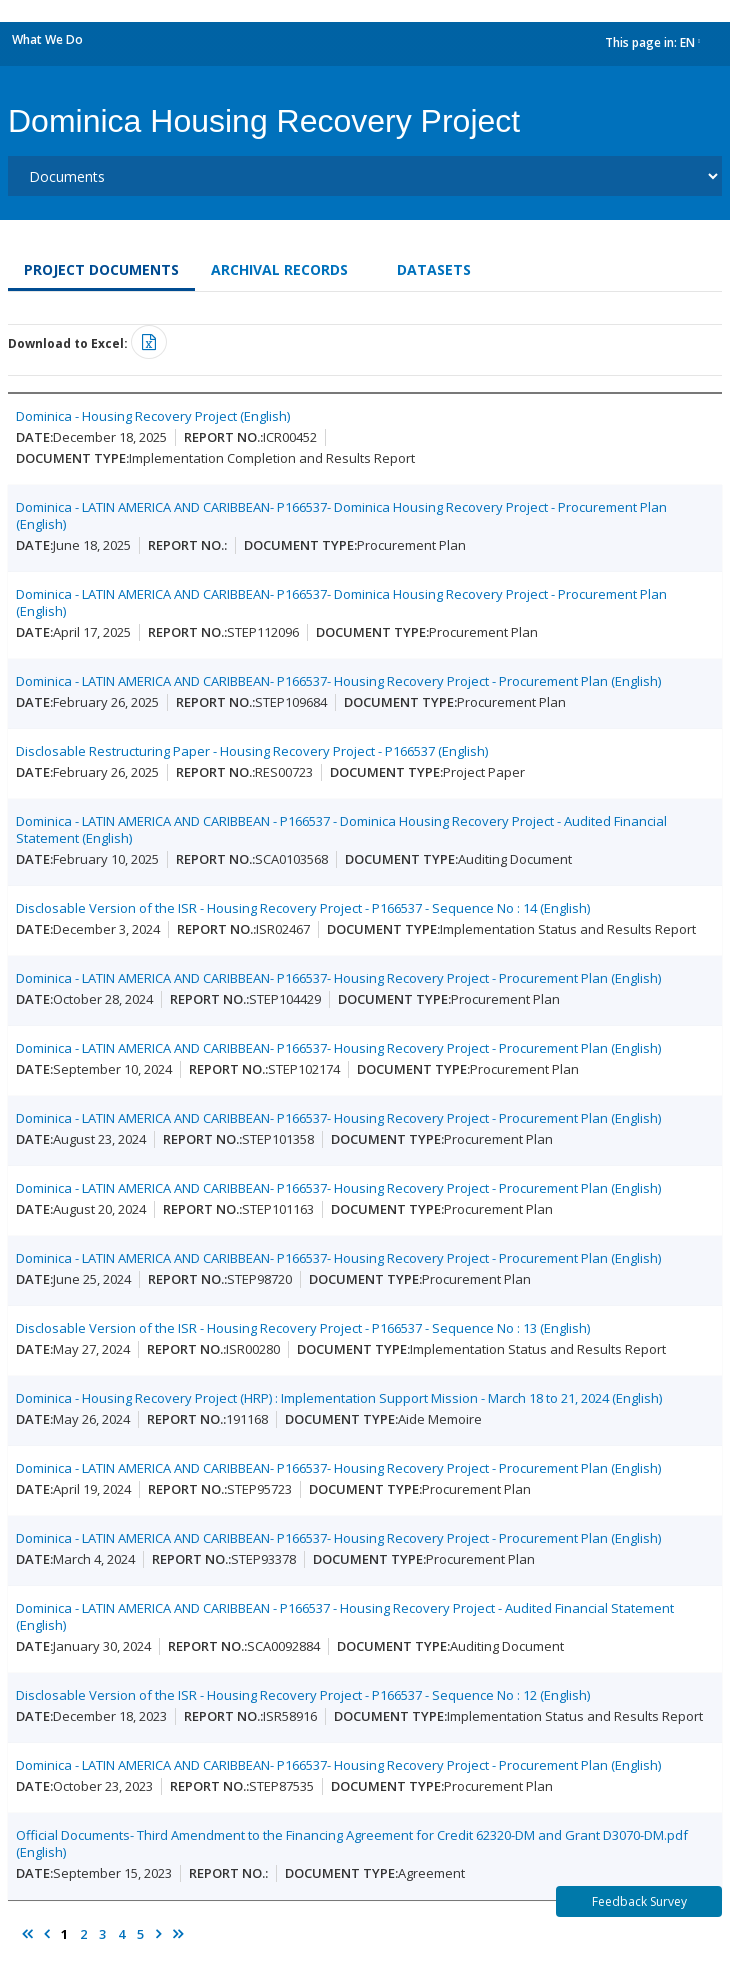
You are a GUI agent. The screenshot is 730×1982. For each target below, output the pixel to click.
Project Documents (101, 269)
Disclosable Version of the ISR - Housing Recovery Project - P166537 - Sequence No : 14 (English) (303, 908)
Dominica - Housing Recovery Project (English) (153, 416)
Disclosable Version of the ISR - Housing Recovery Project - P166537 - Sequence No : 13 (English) (303, 1328)
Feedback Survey (639, 1901)
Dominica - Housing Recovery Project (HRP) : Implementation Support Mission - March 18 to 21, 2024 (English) (339, 1398)
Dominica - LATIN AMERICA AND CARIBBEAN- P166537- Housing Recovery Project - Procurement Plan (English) (338, 681)
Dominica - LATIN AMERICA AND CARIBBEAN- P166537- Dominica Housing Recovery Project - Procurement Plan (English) (341, 515)
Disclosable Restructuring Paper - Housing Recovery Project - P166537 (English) (252, 751)
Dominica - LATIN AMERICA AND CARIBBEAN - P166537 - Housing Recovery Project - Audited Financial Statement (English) (345, 1616)
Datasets (434, 269)
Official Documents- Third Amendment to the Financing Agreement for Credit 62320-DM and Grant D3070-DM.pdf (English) (352, 1843)
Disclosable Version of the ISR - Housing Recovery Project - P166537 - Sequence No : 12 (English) (303, 1695)
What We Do (47, 39)
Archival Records (279, 269)
